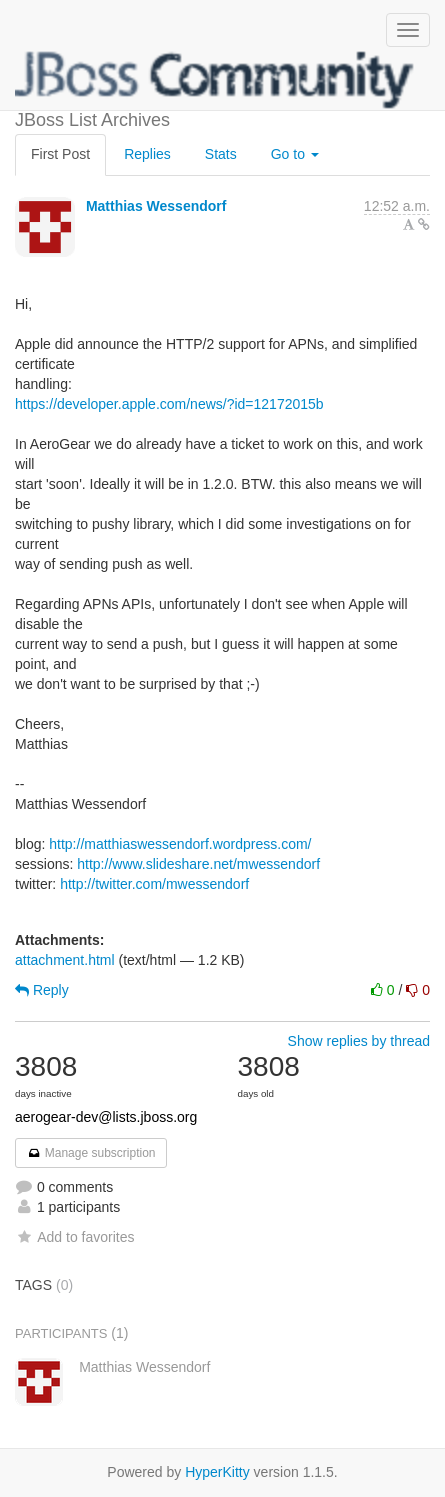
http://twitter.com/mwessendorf (154, 884)
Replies (147, 154)
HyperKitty (217, 1472)
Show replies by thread (359, 1041)
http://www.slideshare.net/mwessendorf (198, 864)
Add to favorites (74, 1237)
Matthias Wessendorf (156, 206)
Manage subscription (91, 1153)
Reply (42, 990)
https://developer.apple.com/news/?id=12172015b (169, 404)
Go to (295, 154)
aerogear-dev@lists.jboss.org (106, 1117)
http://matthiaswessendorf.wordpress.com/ (180, 844)
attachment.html (65, 960)
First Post (60, 154)
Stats (221, 154)
